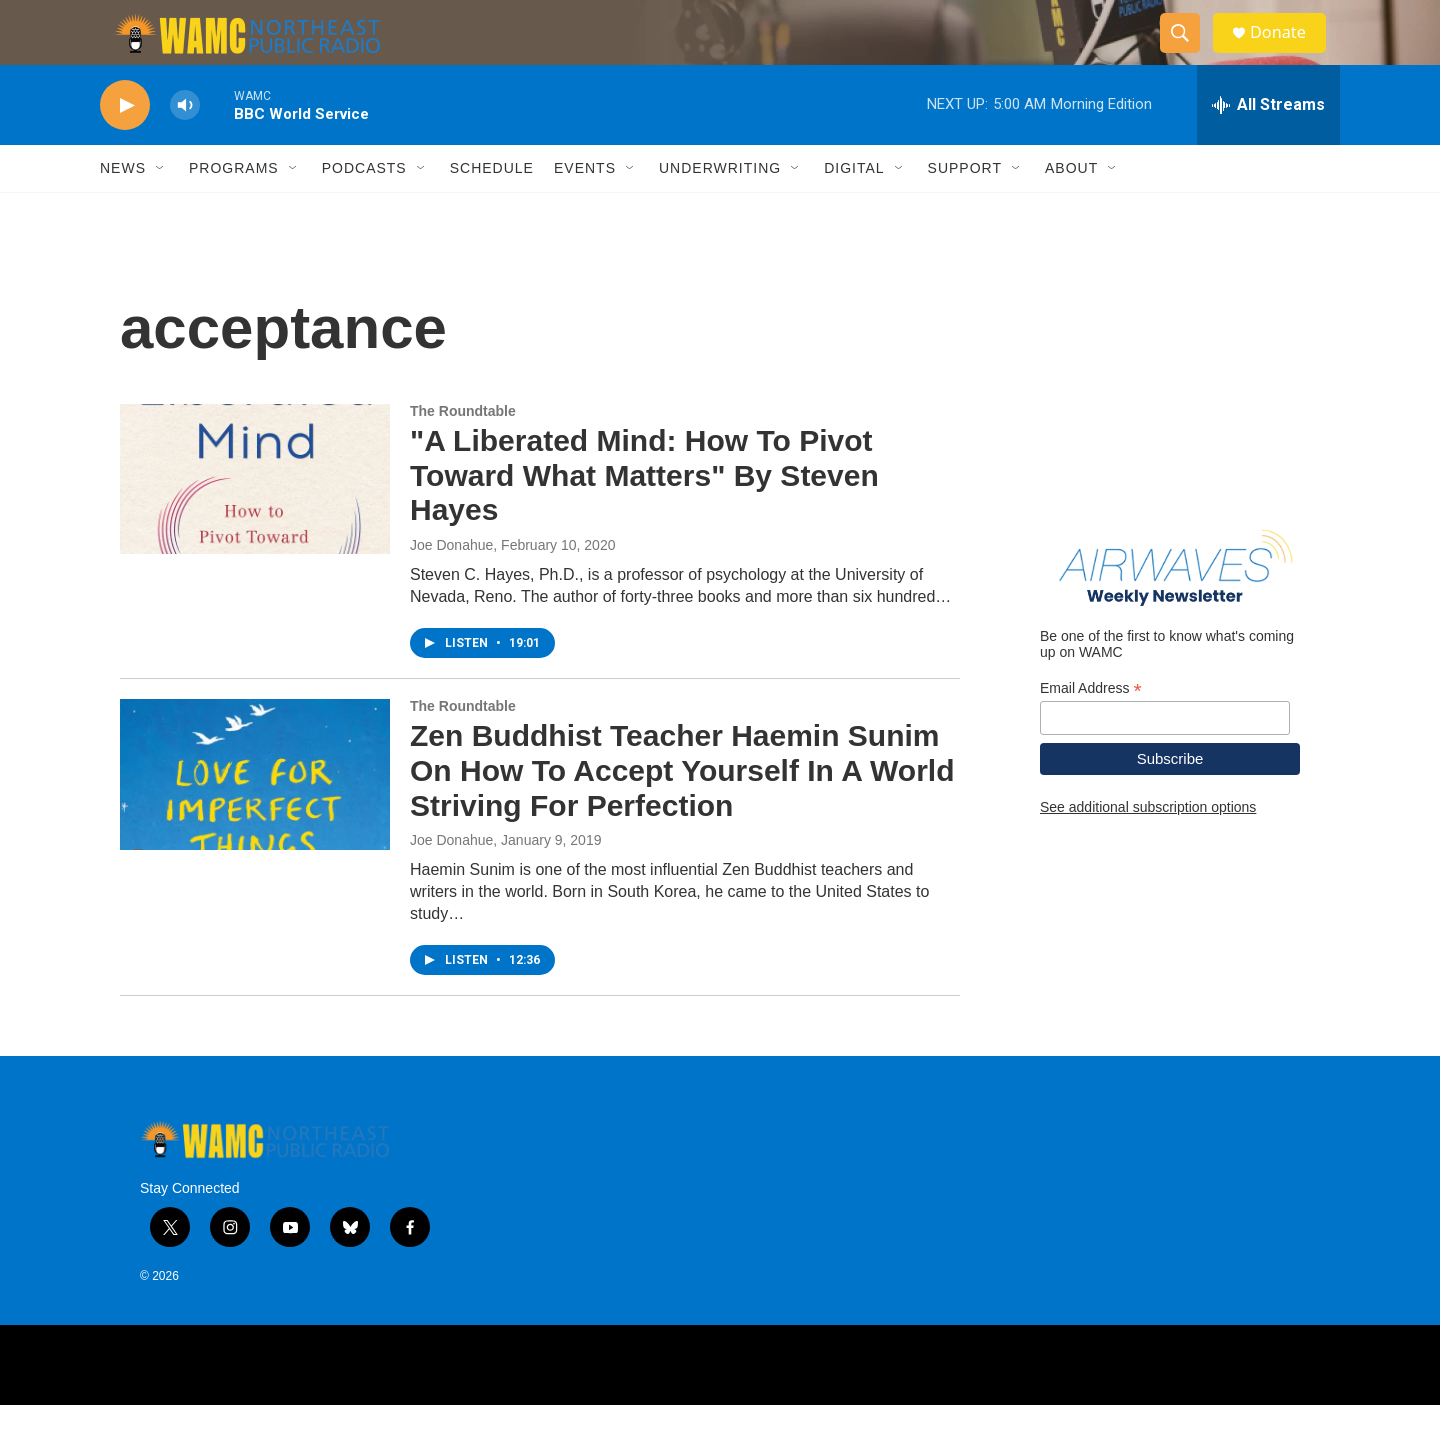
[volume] (185, 145)
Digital (854, 208)
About (1071, 208)
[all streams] (1268, 145)
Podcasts (364, 208)
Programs (234, 208)
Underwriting (720, 208)
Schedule (492, 208)
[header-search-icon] (1188, 53)
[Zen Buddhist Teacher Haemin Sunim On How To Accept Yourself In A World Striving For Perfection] (255, 814)
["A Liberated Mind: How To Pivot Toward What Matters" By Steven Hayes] (255, 519)
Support (965, 208)
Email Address (1091, 728)
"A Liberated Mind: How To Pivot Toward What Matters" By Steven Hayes (644, 515)
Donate (1289, 52)
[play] (125, 145)
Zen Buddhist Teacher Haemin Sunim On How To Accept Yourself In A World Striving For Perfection (682, 810)
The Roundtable (463, 451)
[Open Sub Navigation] (161, 208)
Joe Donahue (451, 585)
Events (585, 208)
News (123, 208)
